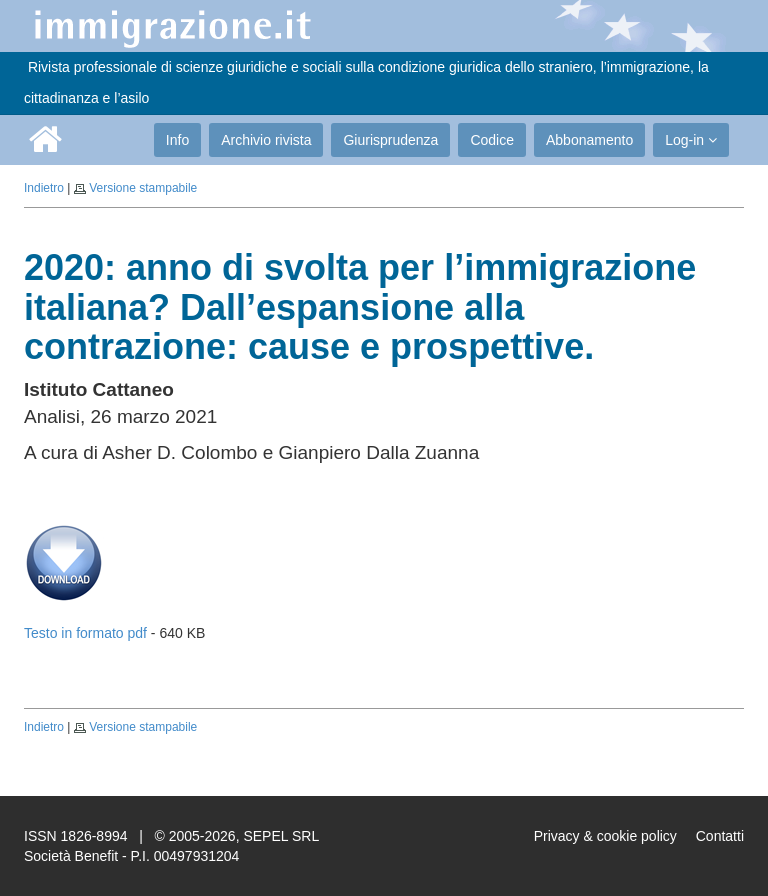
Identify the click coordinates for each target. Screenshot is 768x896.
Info (177, 140)
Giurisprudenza (390, 140)
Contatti (720, 836)
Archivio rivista (266, 140)
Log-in (691, 140)
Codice (492, 140)
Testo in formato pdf (85, 633)
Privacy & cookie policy (605, 836)
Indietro (44, 188)
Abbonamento (589, 140)
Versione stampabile (143, 188)
